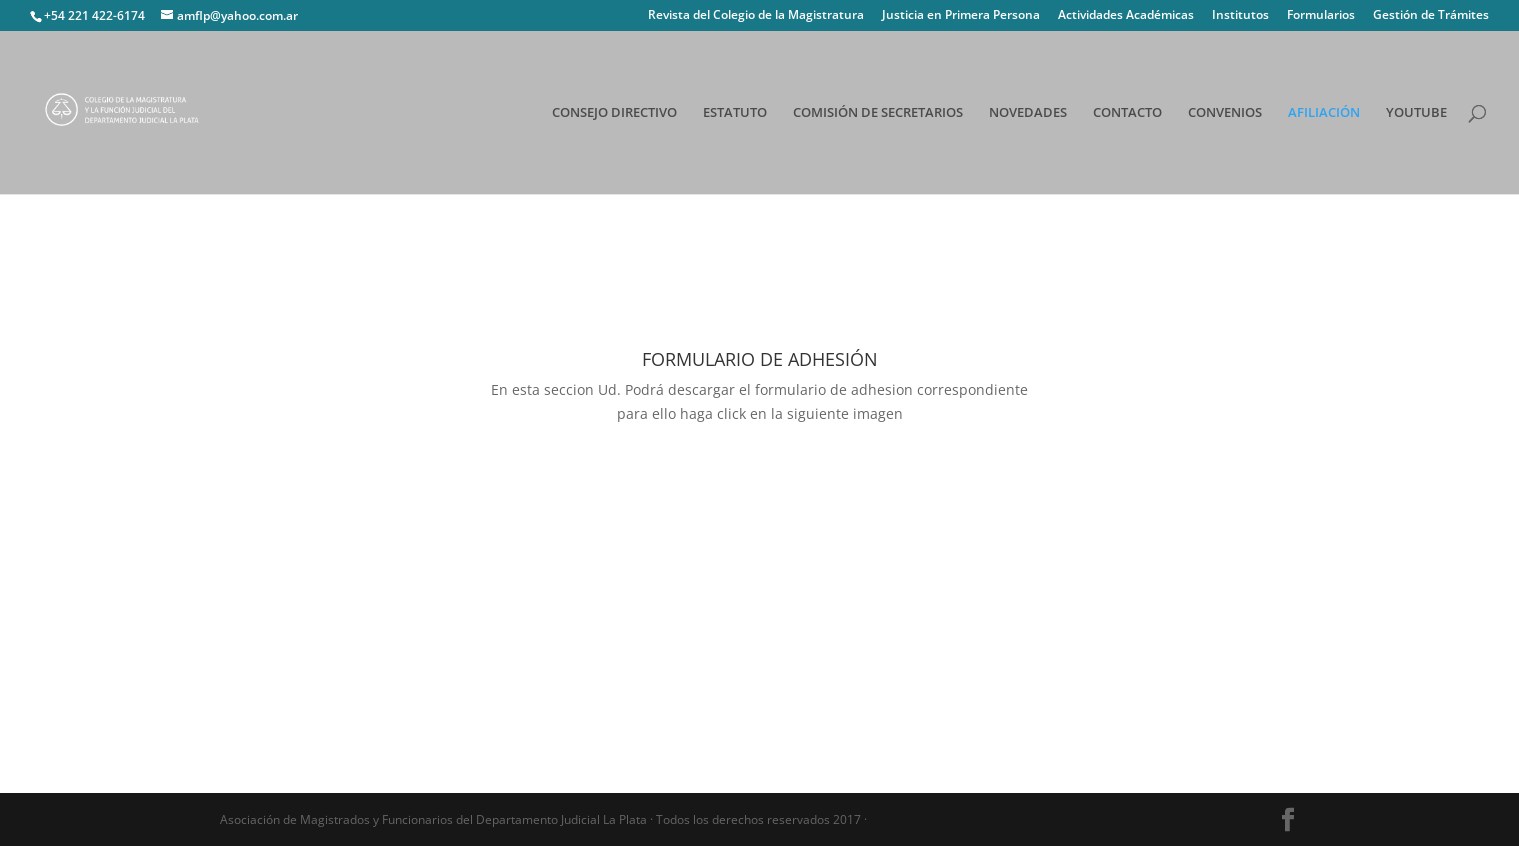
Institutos (1240, 16)
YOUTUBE (1416, 113)
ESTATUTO (735, 113)
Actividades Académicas (1126, 16)
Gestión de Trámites (1431, 16)
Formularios (1321, 16)
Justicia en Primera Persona (961, 16)
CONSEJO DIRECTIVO (614, 113)
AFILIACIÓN (1324, 113)
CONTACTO (1127, 113)
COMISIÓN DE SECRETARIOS (878, 113)
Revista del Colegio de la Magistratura (756, 16)
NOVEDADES (1028, 113)
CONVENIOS (1225, 113)
